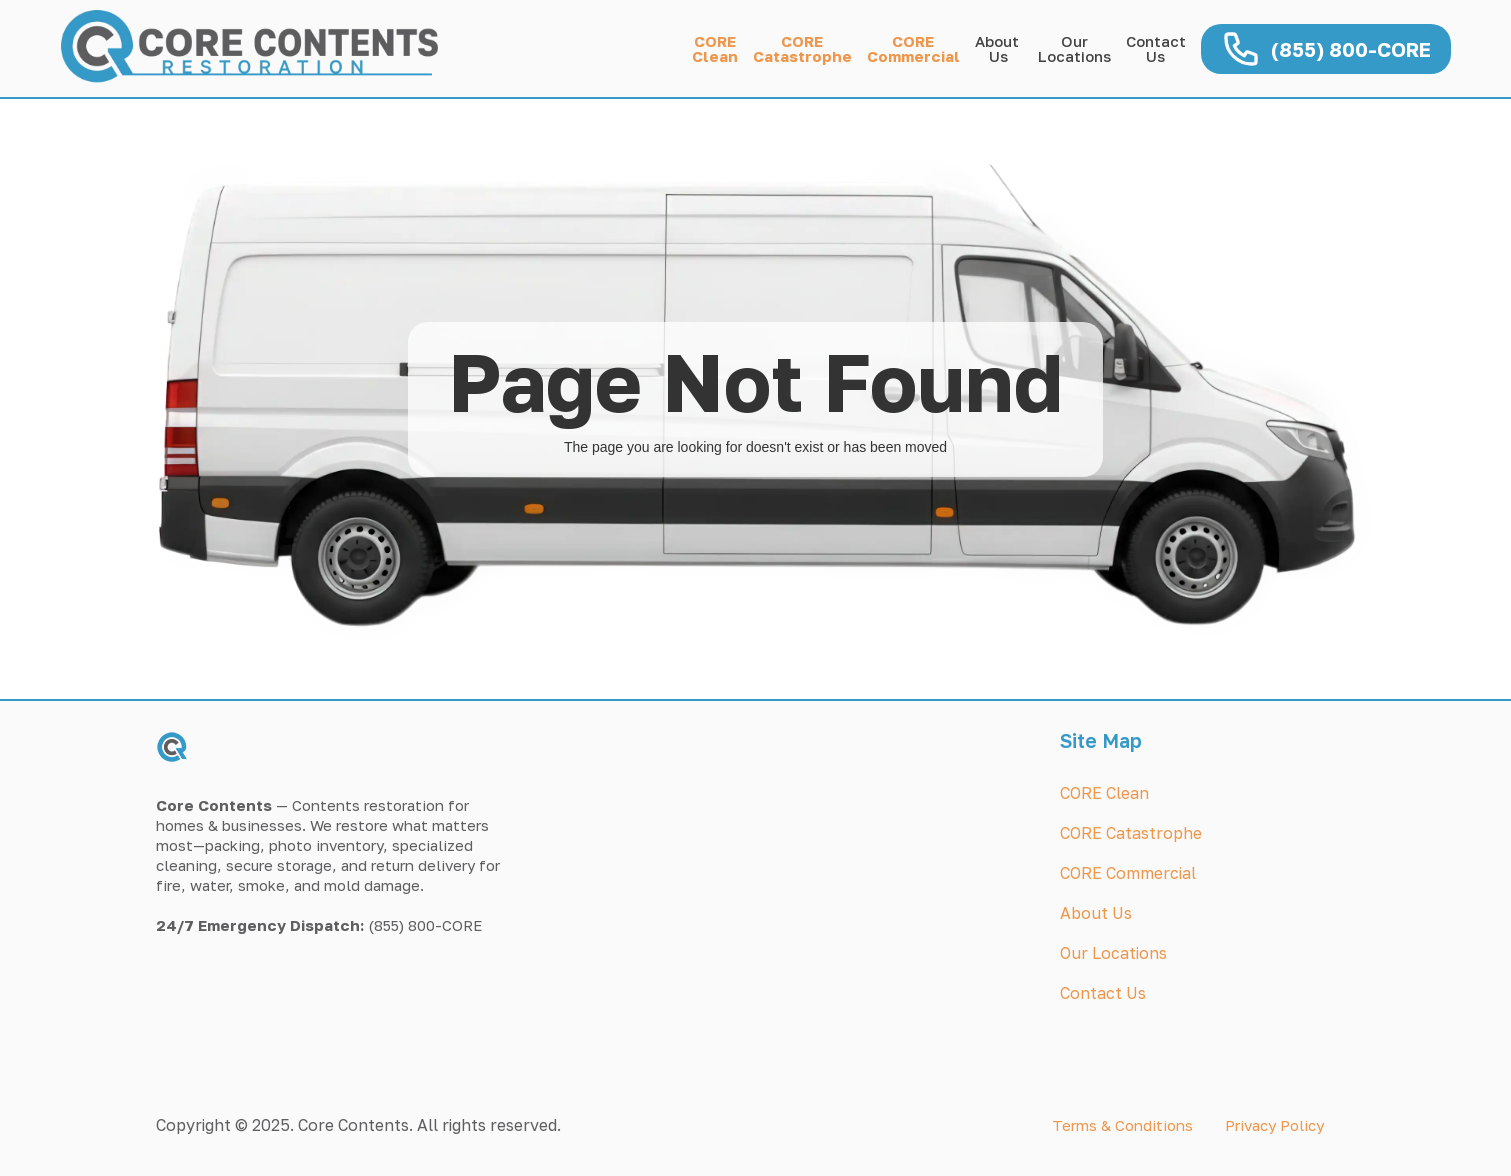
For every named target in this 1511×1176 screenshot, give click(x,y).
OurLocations (1074, 49)
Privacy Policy (1274, 1125)
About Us (999, 49)
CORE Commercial (1128, 873)
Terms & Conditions (1122, 1125)
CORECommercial (913, 49)
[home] (261, 48)
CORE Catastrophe (1131, 833)
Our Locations (1113, 953)
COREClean (715, 49)
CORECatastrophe (802, 49)
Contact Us (1156, 49)
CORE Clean (1104, 793)
